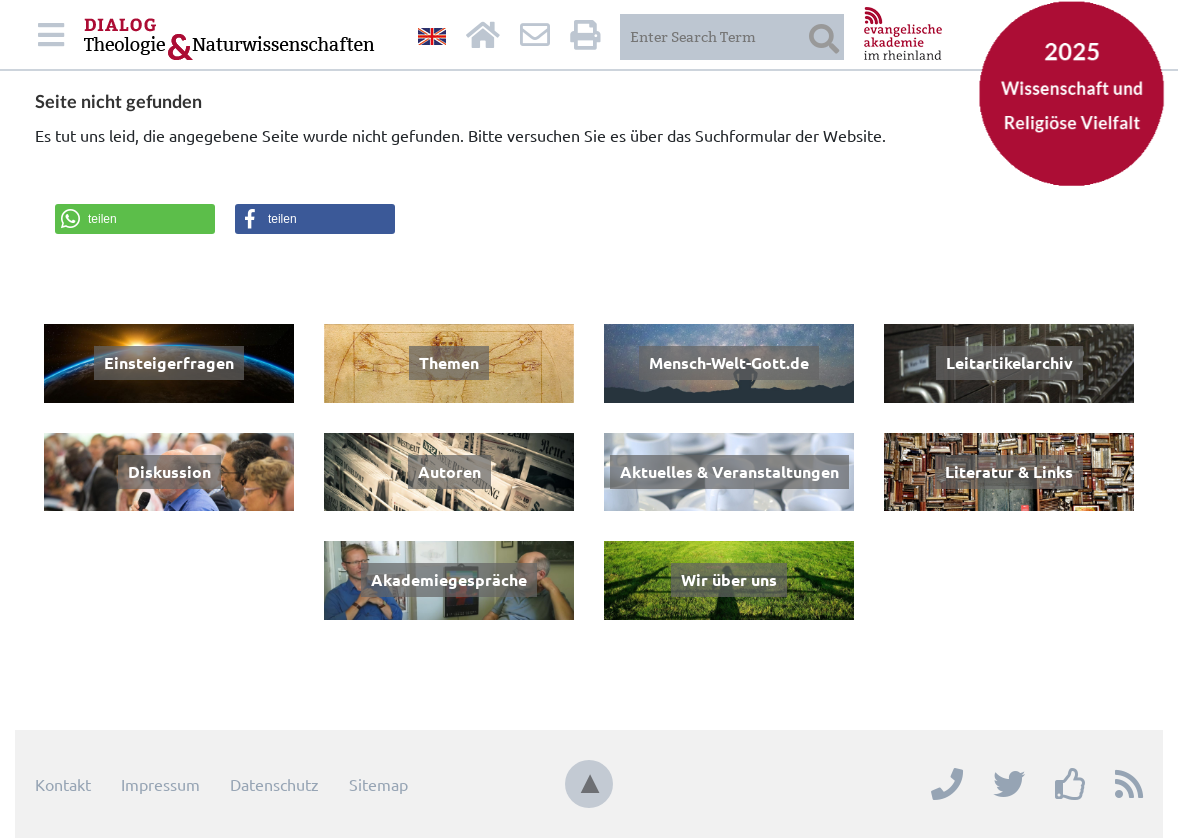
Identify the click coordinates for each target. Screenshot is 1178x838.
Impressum (160, 784)
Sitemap (378, 784)
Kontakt (63, 784)
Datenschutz (274, 784)
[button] (135, 219)
